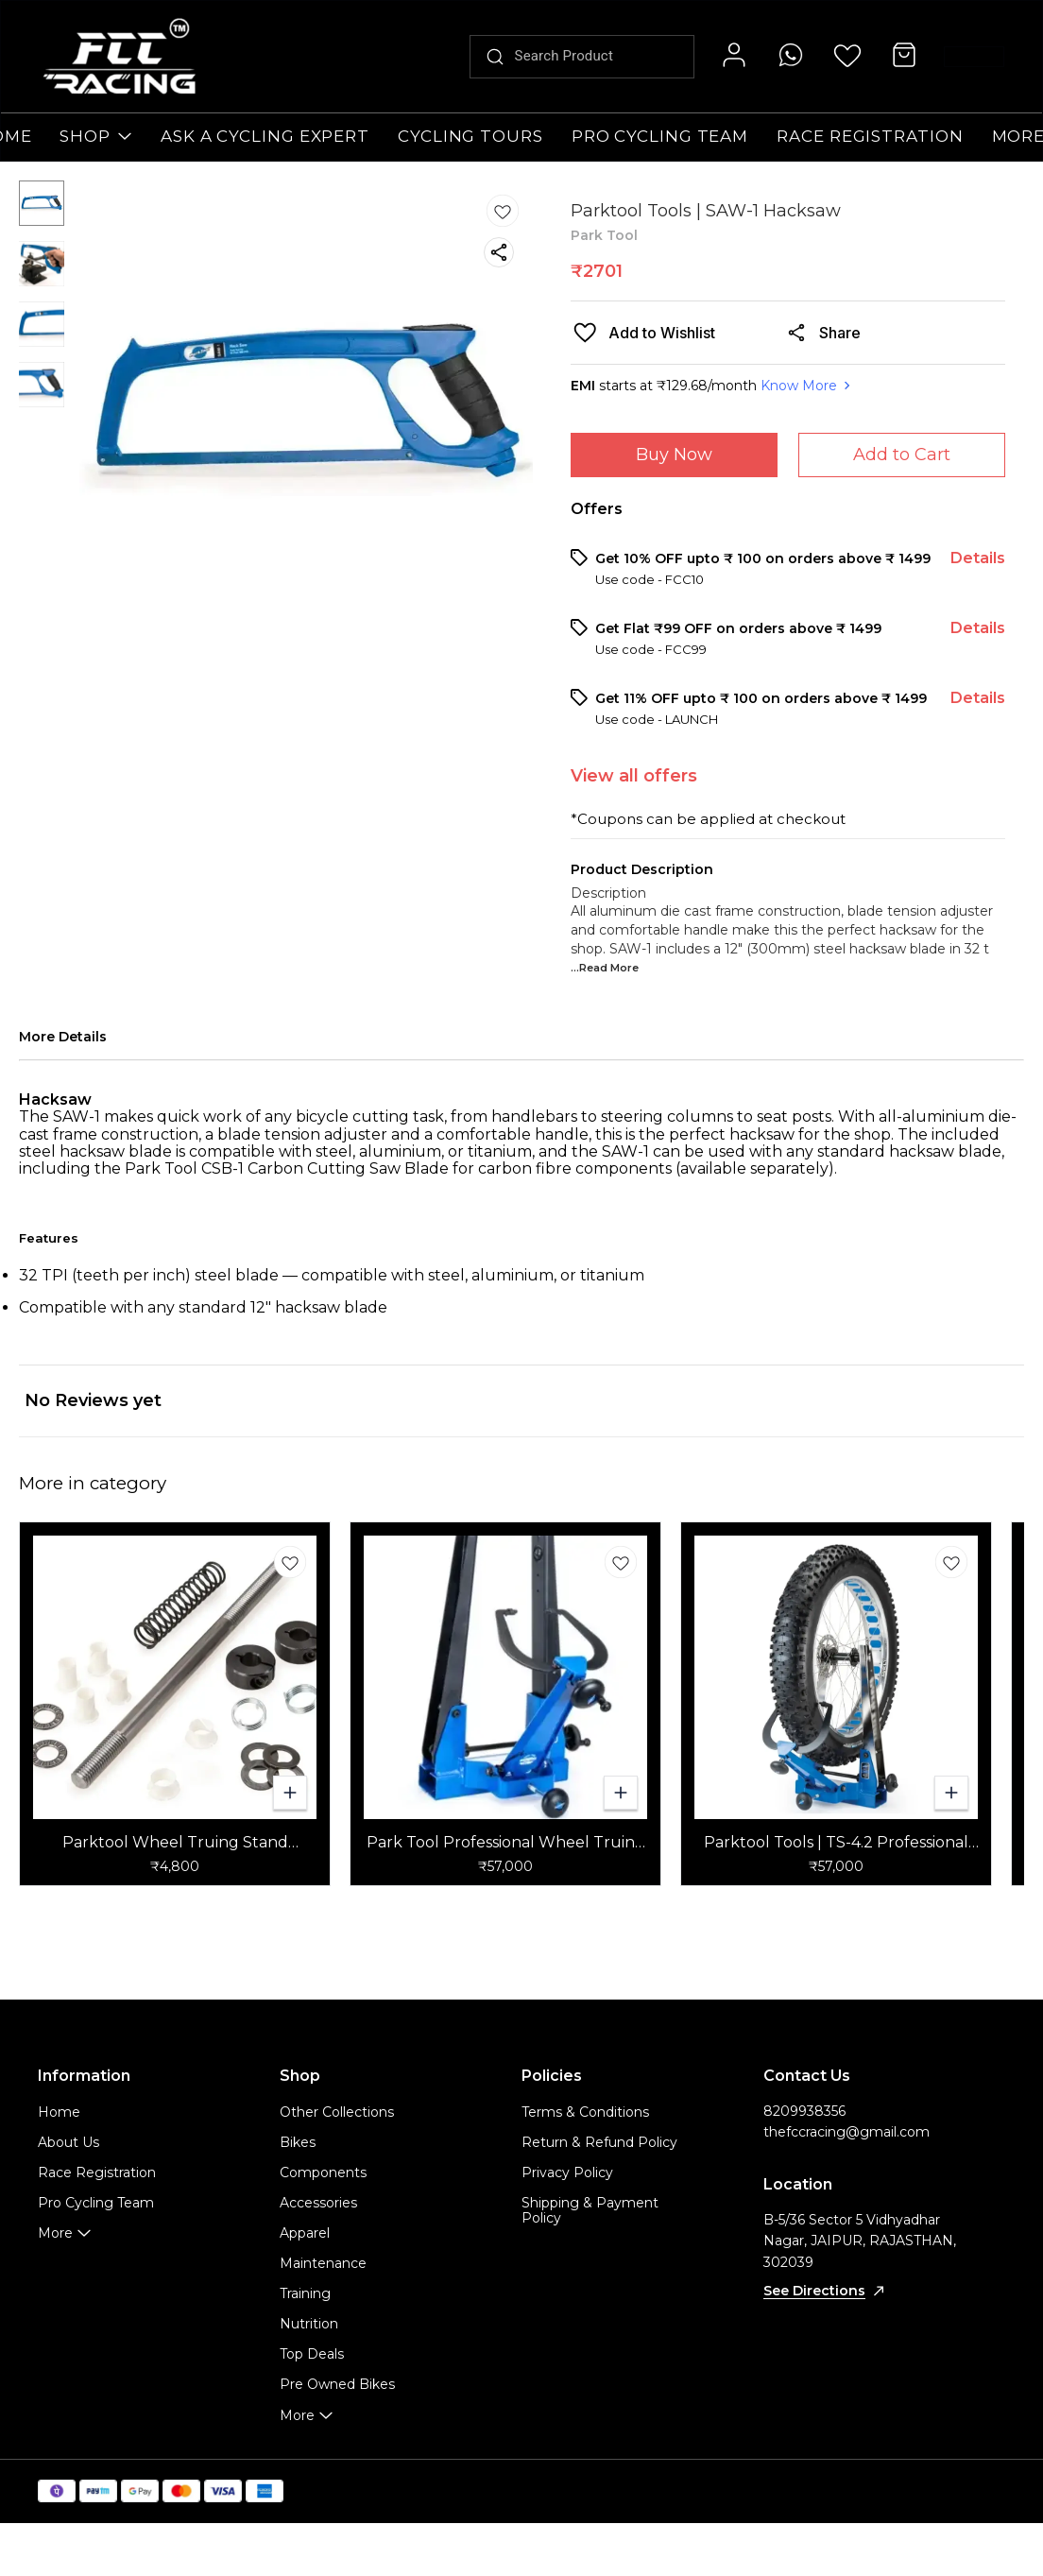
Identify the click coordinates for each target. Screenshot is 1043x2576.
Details (977, 558)
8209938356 (804, 2111)
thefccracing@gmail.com (846, 2131)
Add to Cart (901, 454)
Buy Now (674, 454)
